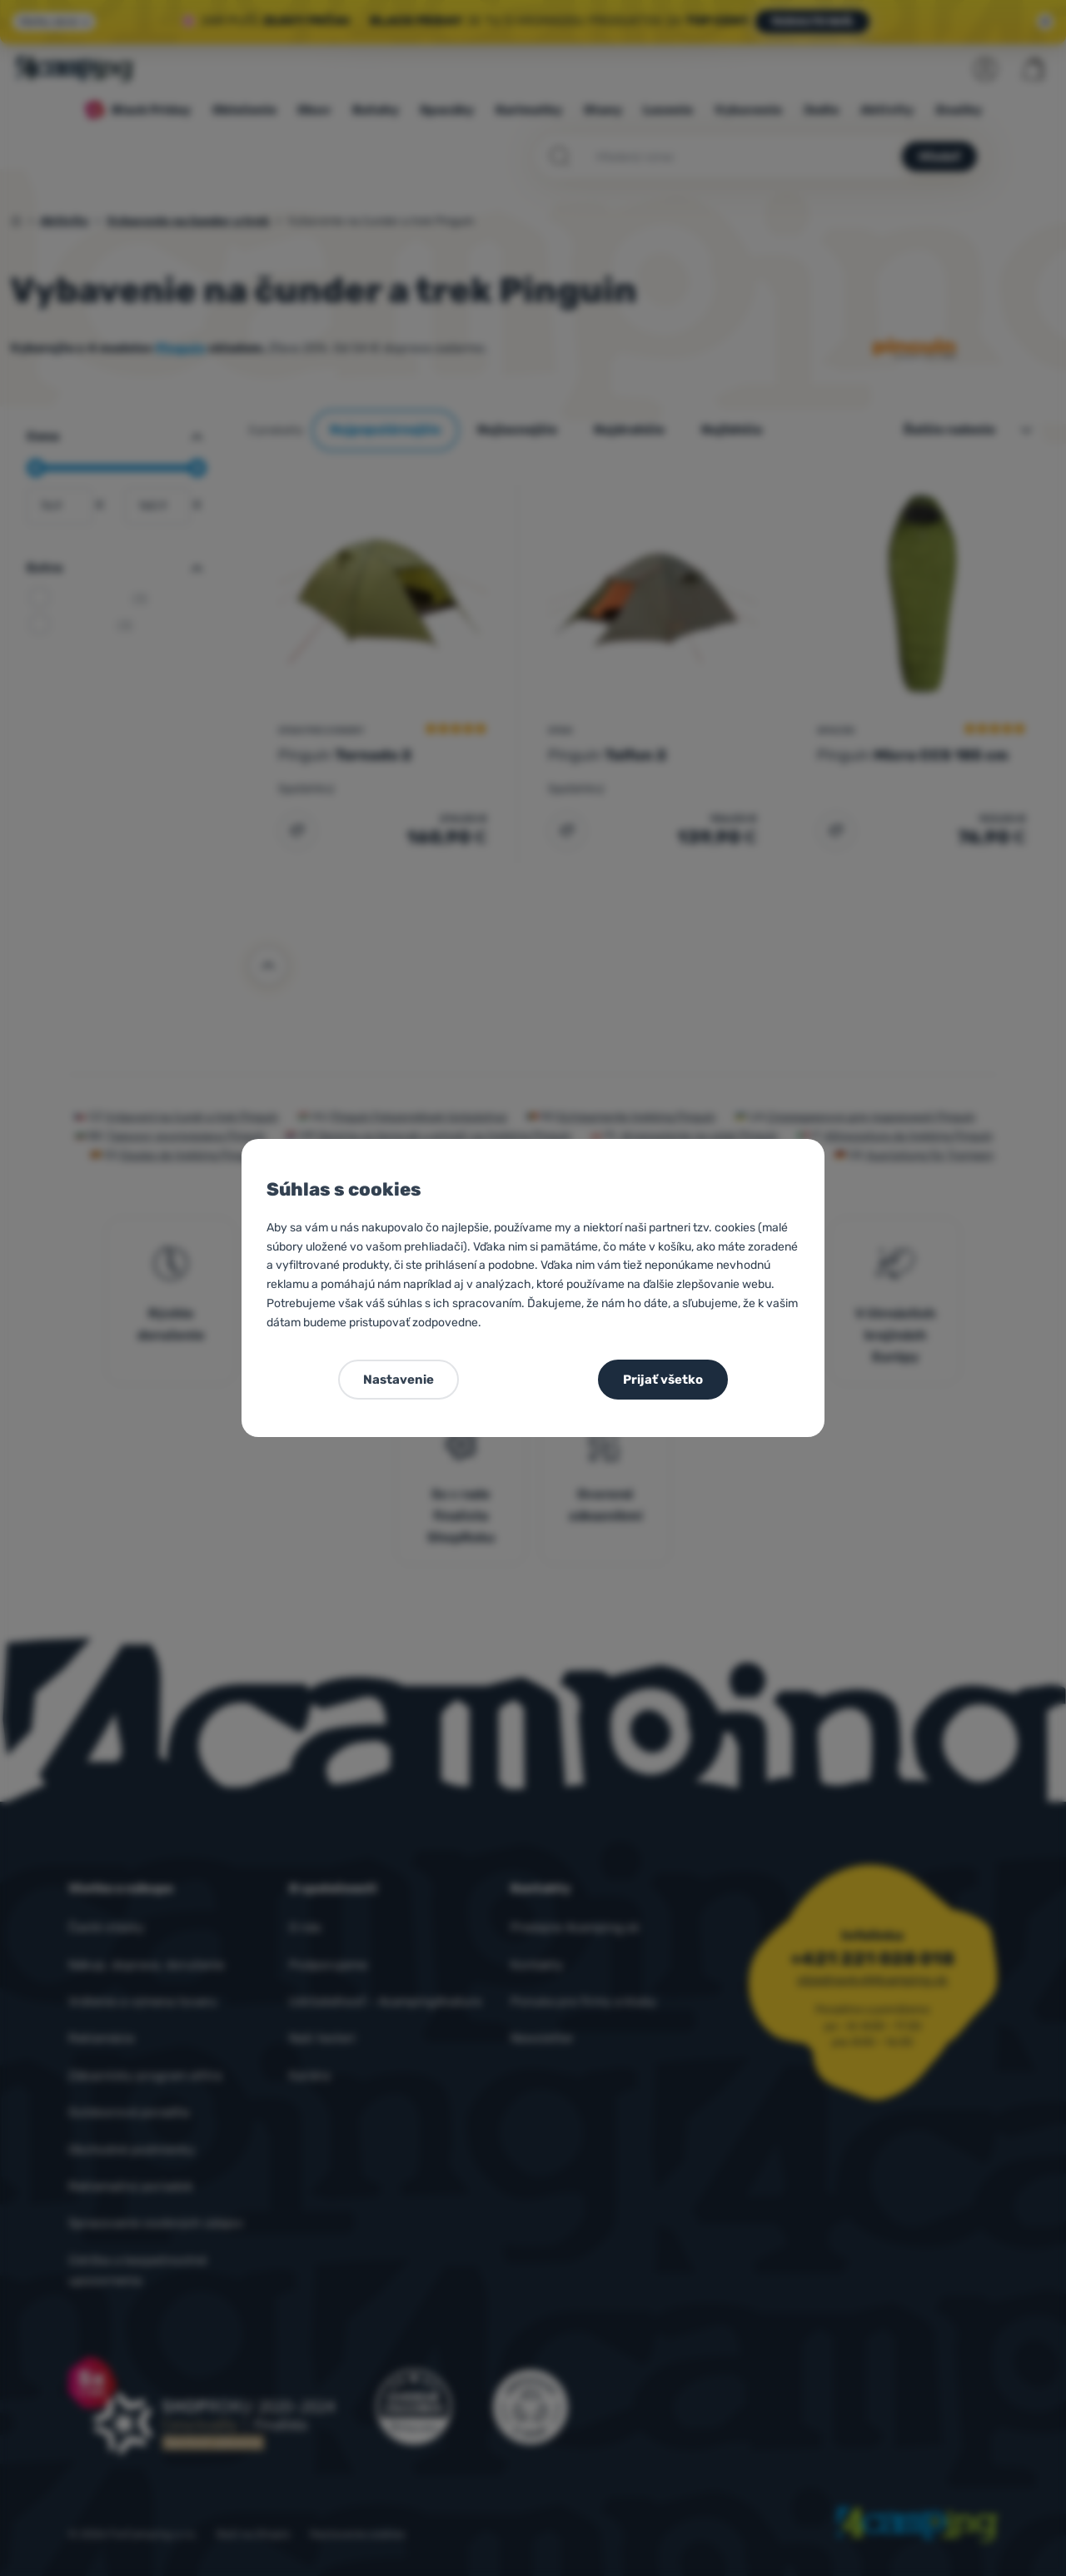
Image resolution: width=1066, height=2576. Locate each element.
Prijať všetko (663, 1379)
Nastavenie (398, 1379)
